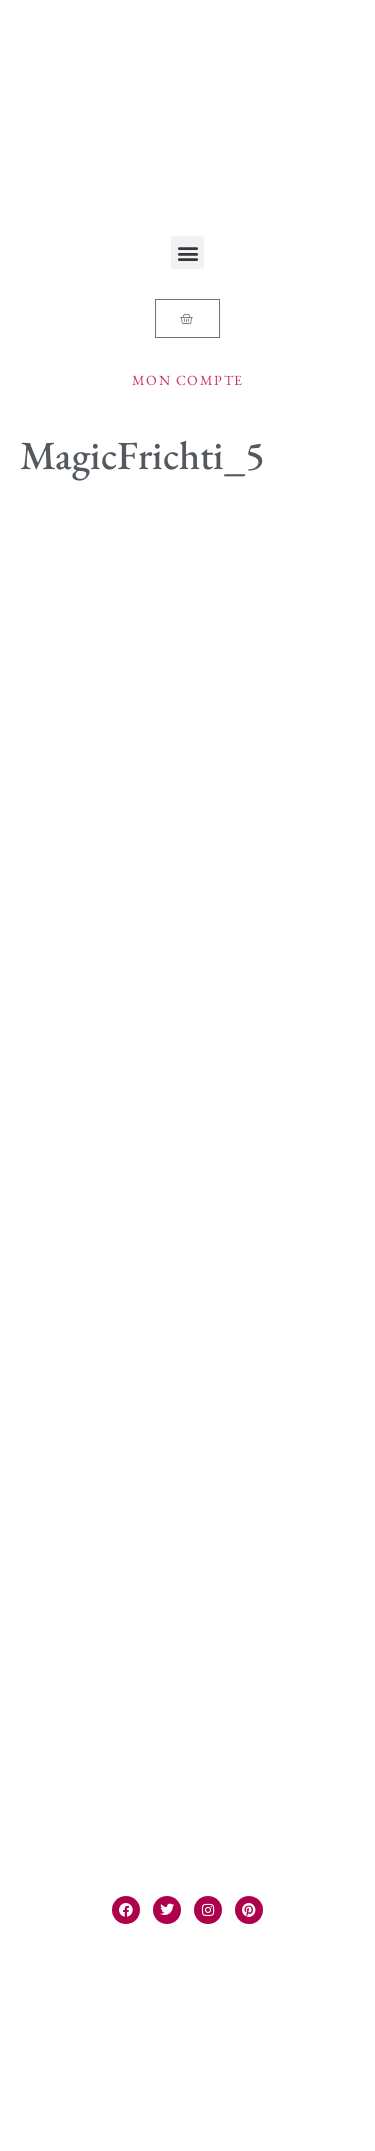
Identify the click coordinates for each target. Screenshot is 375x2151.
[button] (187, 252)
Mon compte (188, 380)
